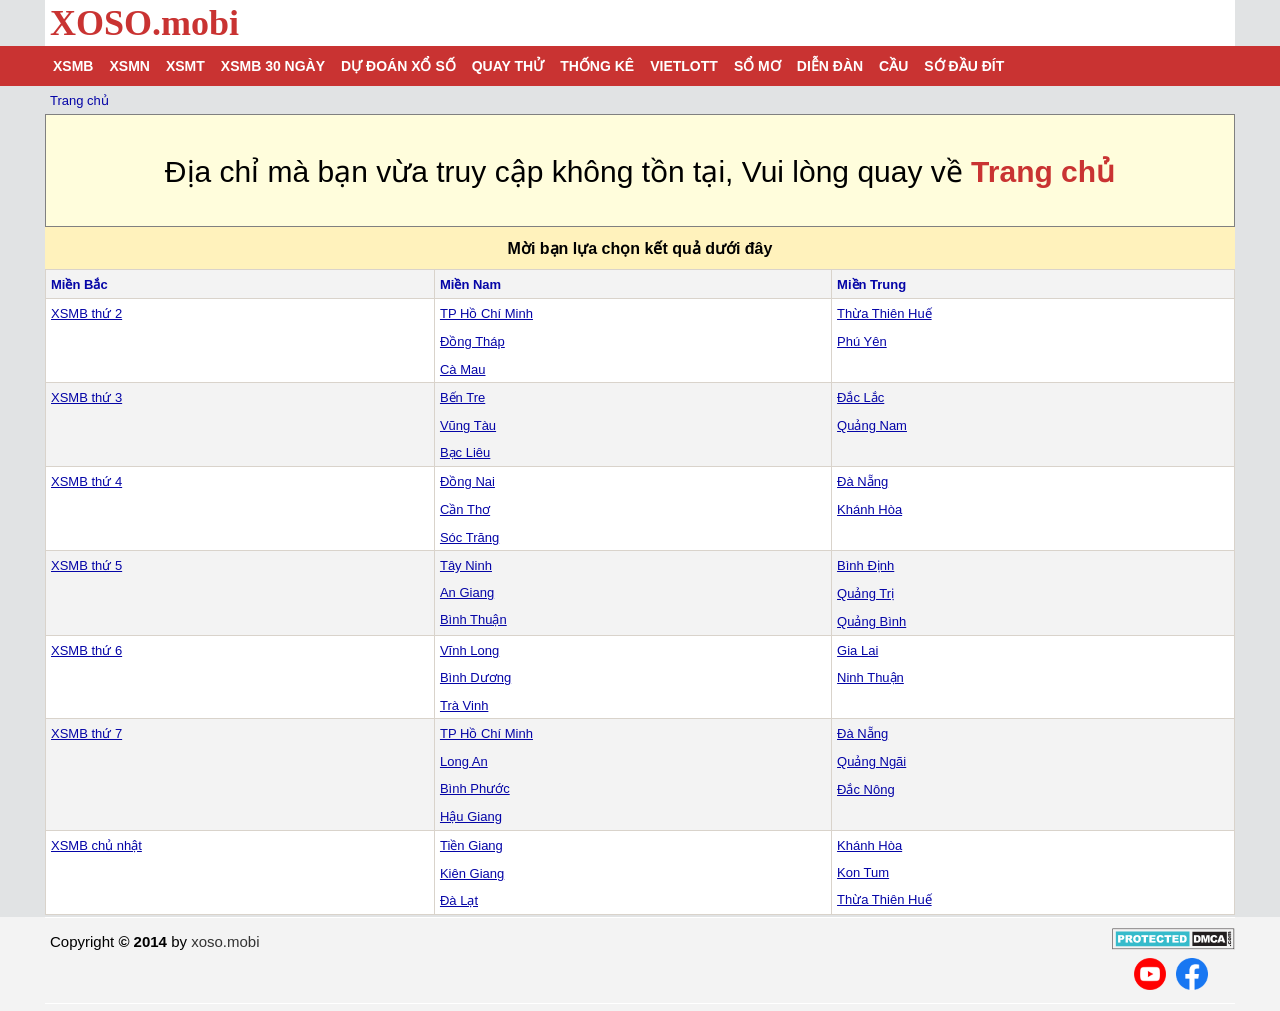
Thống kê (597, 66)
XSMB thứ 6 (86, 650)
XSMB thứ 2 (86, 313)
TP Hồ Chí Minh (486, 313)
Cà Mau (463, 369)
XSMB (73, 66)
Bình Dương (475, 677)
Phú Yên (862, 341)
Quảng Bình (871, 621)
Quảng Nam (872, 425)
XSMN (129, 66)
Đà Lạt (459, 900)
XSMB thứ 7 (86, 733)
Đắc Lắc (860, 397)
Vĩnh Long (469, 650)
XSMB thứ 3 (86, 397)
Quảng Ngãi (871, 761)
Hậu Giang (471, 816)
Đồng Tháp (472, 341)
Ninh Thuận (870, 677)
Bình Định (865, 565)
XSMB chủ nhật (96, 845)
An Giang (467, 592)
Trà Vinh (464, 705)
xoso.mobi (225, 941)
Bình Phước (475, 788)
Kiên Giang (472, 873)
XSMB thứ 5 (86, 565)
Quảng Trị (865, 593)
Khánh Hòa (869, 509)
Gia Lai (857, 650)
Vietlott (684, 66)
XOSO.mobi (144, 23)
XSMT (185, 66)
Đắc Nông (866, 789)
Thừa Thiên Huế (884, 313)
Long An (464, 761)
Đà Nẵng (862, 481)
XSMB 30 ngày (273, 66)
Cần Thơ (465, 509)
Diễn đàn (830, 66)
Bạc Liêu (465, 452)
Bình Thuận (473, 619)
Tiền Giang (471, 845)
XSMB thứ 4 (86, 481)
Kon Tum (863, 872)
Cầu (893, 66)
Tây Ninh (466, 565)
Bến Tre (462, 397)
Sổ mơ (757, 66)
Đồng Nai (467, 481)
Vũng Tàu (468, 425)
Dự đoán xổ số (398, 66)
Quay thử (508, 66)
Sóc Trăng (469, 537)
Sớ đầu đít (964, 66)
